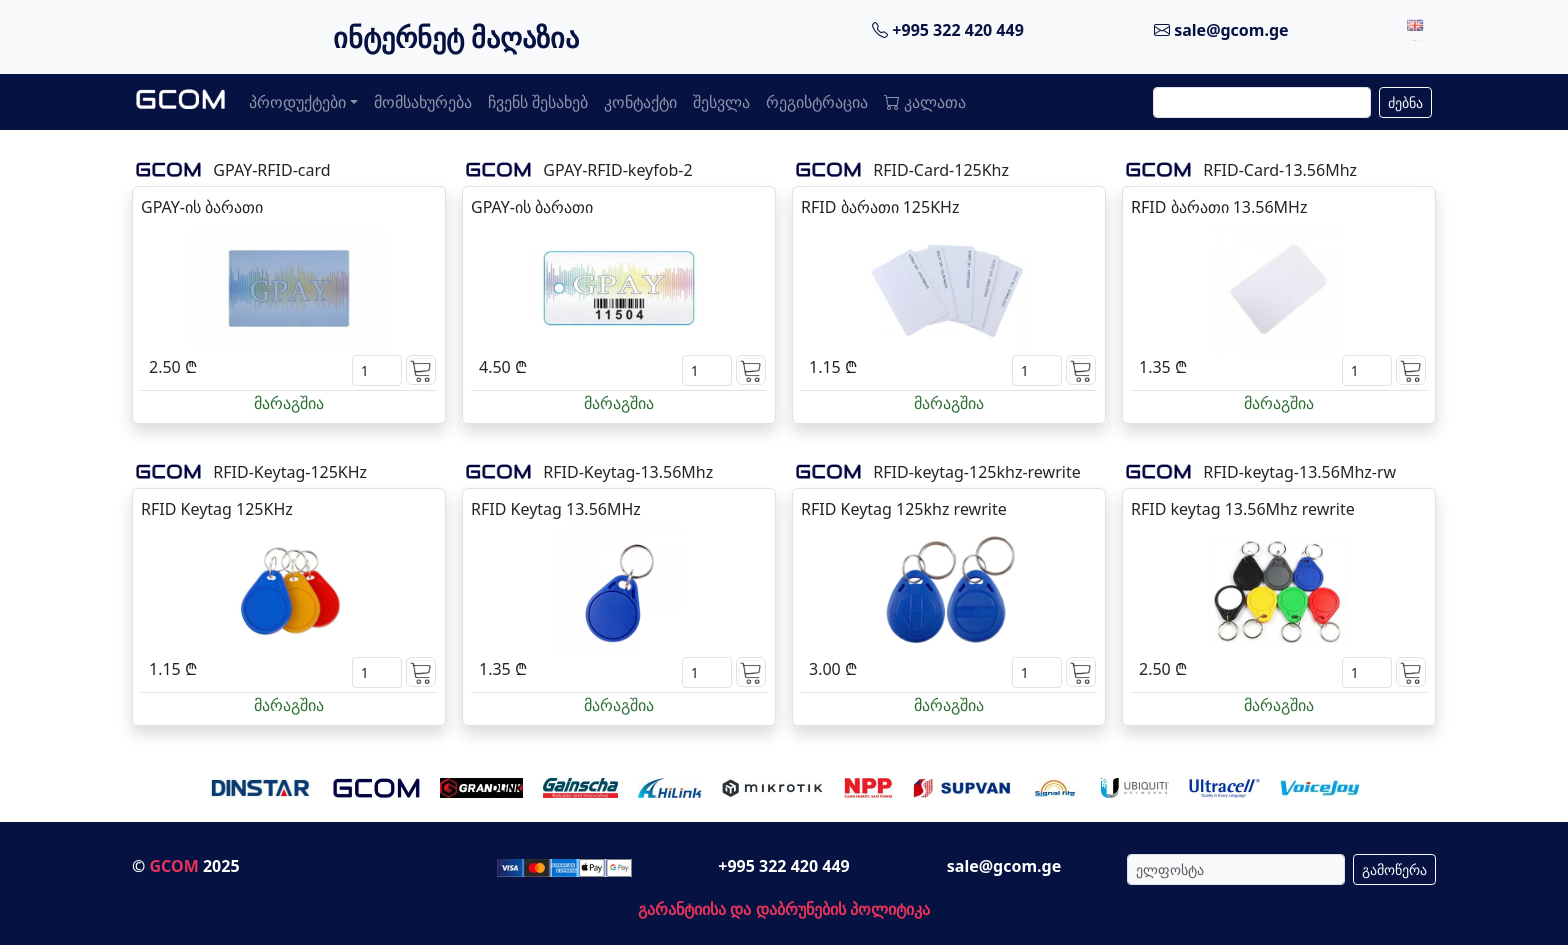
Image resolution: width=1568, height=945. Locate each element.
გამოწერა (1394, 869)
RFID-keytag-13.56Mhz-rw (1299, 472)
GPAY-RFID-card (271, 170)
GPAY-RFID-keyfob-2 (617, 170)
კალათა (925, 102)
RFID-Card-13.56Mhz (1280, 170)
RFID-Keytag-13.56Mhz (628, 472)
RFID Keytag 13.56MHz (556, 509)
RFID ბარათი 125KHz (880, 207)
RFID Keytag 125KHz (217, 509)
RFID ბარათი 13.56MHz (1219, 207)
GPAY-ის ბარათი (202, 207)
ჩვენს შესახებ (538, 102)
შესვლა (721, 102)
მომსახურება (423, 102)
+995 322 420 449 (948, 30)
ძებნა (1405, 102)
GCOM (173, 866)
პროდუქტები (297, 102)
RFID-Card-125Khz (941, 170)
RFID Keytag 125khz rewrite (904, 509)
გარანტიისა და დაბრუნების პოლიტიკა (783, 909)
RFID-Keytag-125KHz (290, 472)
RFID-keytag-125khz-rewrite (976, 472)
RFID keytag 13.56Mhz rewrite (1243, 509)
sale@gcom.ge (1221, 30)
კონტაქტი (640, 102)
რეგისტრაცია (817, 102)
